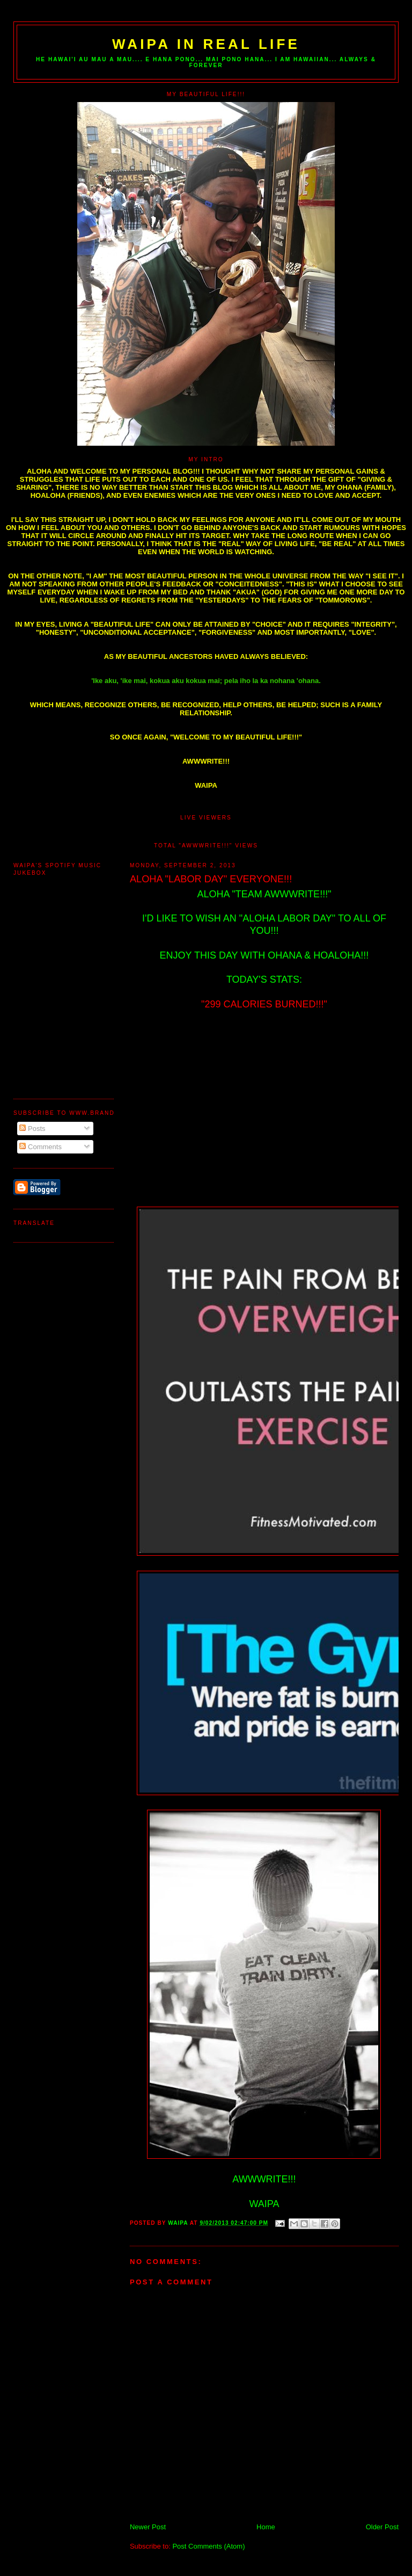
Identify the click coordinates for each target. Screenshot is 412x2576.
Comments (40, 1147)
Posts (32, 1128)
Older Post (382, 2527)
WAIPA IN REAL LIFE (206, 44)
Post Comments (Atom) (208, 2546)
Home (265, 2527)
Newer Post (148, 2527)
